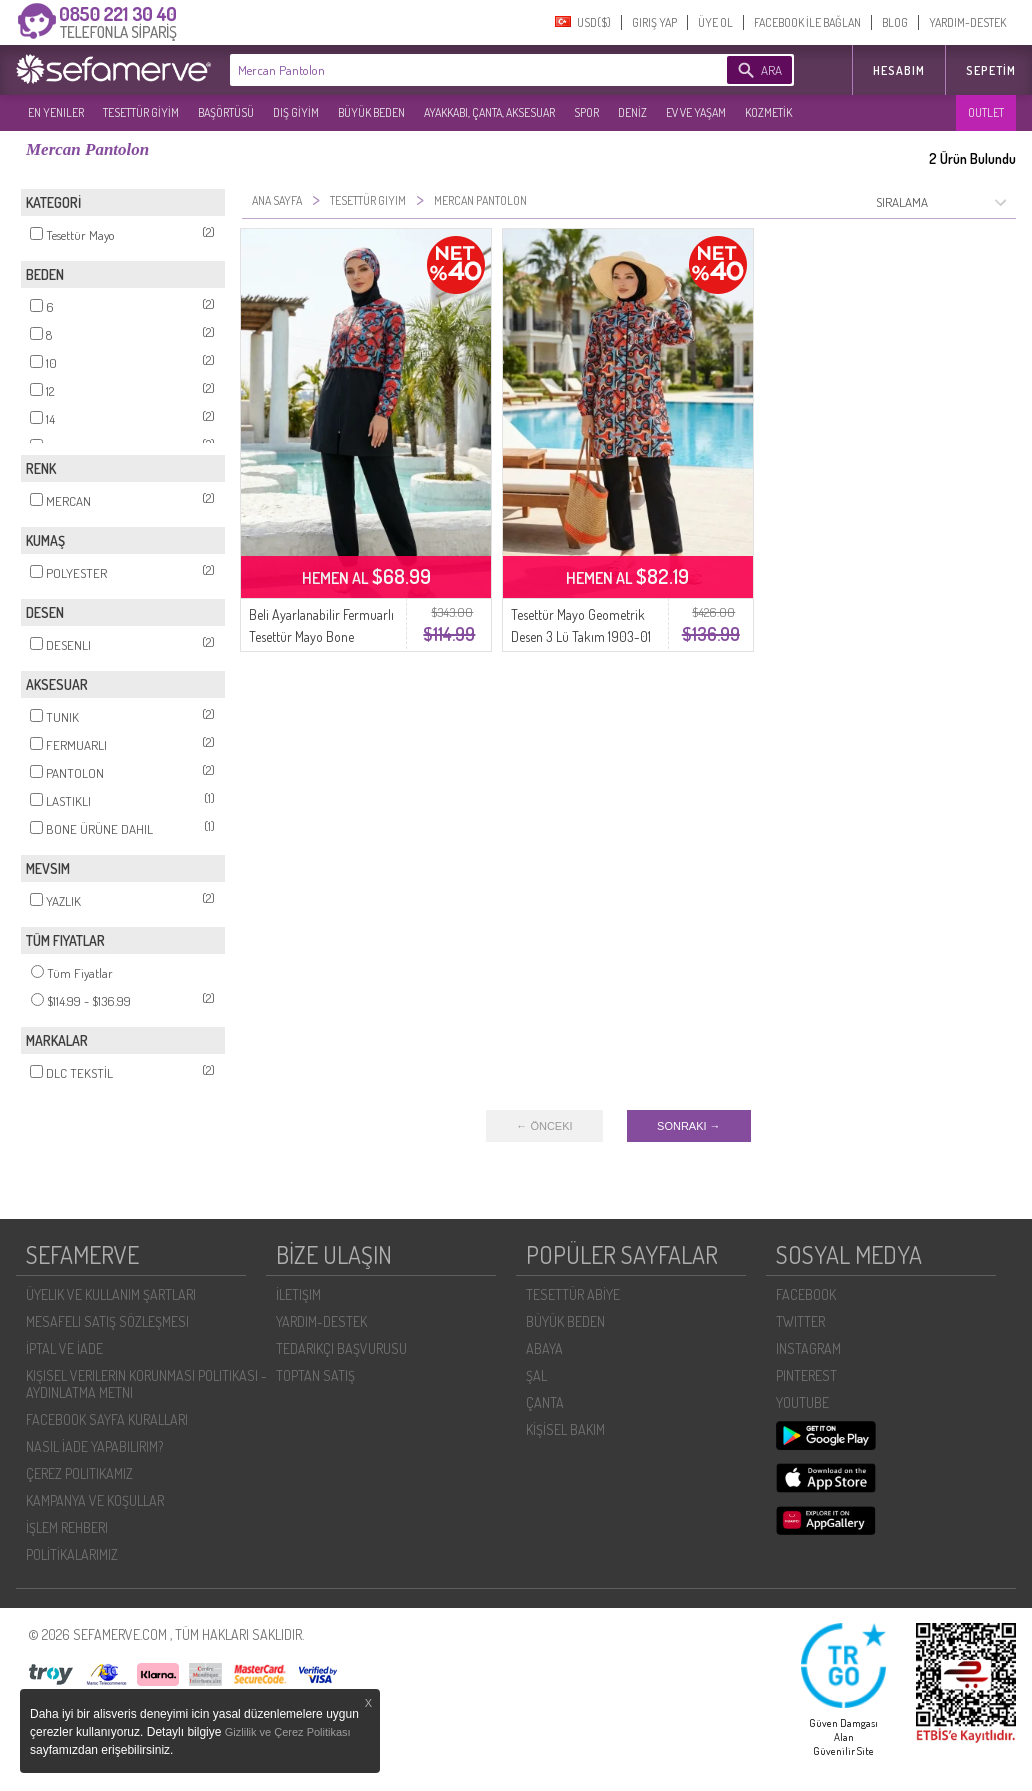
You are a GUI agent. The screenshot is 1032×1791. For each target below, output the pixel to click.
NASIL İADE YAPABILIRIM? (94, 1446)
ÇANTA (545, 1402)
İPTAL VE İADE (64, 1348)
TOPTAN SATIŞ (315, 1375)
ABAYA (544, 1348)
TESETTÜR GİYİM (141, 112)
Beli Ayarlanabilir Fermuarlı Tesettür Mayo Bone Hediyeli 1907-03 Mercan (321, 636)
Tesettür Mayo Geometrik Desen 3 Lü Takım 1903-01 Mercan (581, 636)
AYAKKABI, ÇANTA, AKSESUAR (489, 112)
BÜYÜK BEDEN (371, 112)
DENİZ (632, 112)
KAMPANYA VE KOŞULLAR (95, 1500)
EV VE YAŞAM (696, 112)
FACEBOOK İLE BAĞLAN (807, 22)
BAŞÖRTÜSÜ (226, 112)
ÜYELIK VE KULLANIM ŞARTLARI (111, 1294)
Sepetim (991, 70)
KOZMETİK (768, 112)
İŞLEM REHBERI (67, 1527)
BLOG (895, 22)
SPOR (586, 112)
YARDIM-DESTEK (967, 22)
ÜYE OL (715, 22)
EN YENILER (56, 112)
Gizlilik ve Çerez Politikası (288, 1732)
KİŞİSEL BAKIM (565, 1429)
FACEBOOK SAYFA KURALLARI (107, 1419)
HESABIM (899, 70)
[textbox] (448, 70)
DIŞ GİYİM (296, 112)
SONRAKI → (689, 1126)
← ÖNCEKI (544, 1126)
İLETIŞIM (298, 1294)
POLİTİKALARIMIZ (72, 1554)
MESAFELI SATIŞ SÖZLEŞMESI (107, 1321)
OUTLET (986, 112)
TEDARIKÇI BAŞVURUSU (341, 1348)
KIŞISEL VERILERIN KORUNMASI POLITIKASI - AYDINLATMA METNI (146, 1384)
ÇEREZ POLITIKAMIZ (79, 1473)
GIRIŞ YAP (654, 22)
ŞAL (536, 1375)
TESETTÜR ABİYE (573, 1294)
